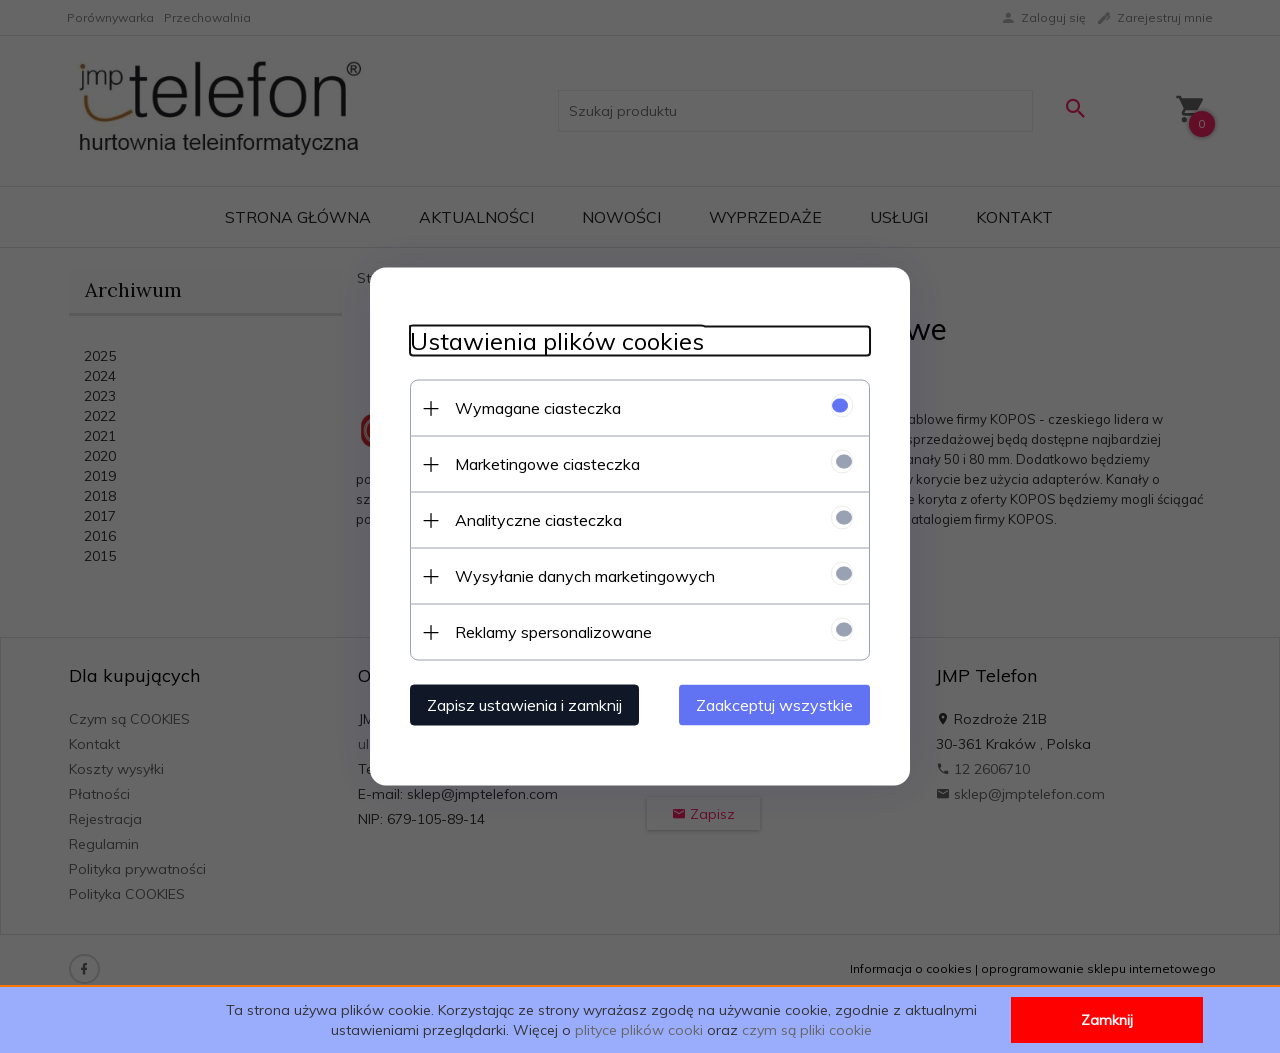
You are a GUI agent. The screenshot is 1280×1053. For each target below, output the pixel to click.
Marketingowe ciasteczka (547, 464)
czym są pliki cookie (807, 1030)
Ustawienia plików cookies (557, 341)
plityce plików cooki (639, 1030)
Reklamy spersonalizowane (553, 632)
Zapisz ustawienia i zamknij (524, 705)
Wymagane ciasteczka (538, 408)
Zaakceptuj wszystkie (774, 705)
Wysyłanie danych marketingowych (585, 576)
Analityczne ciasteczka (538, 520)
